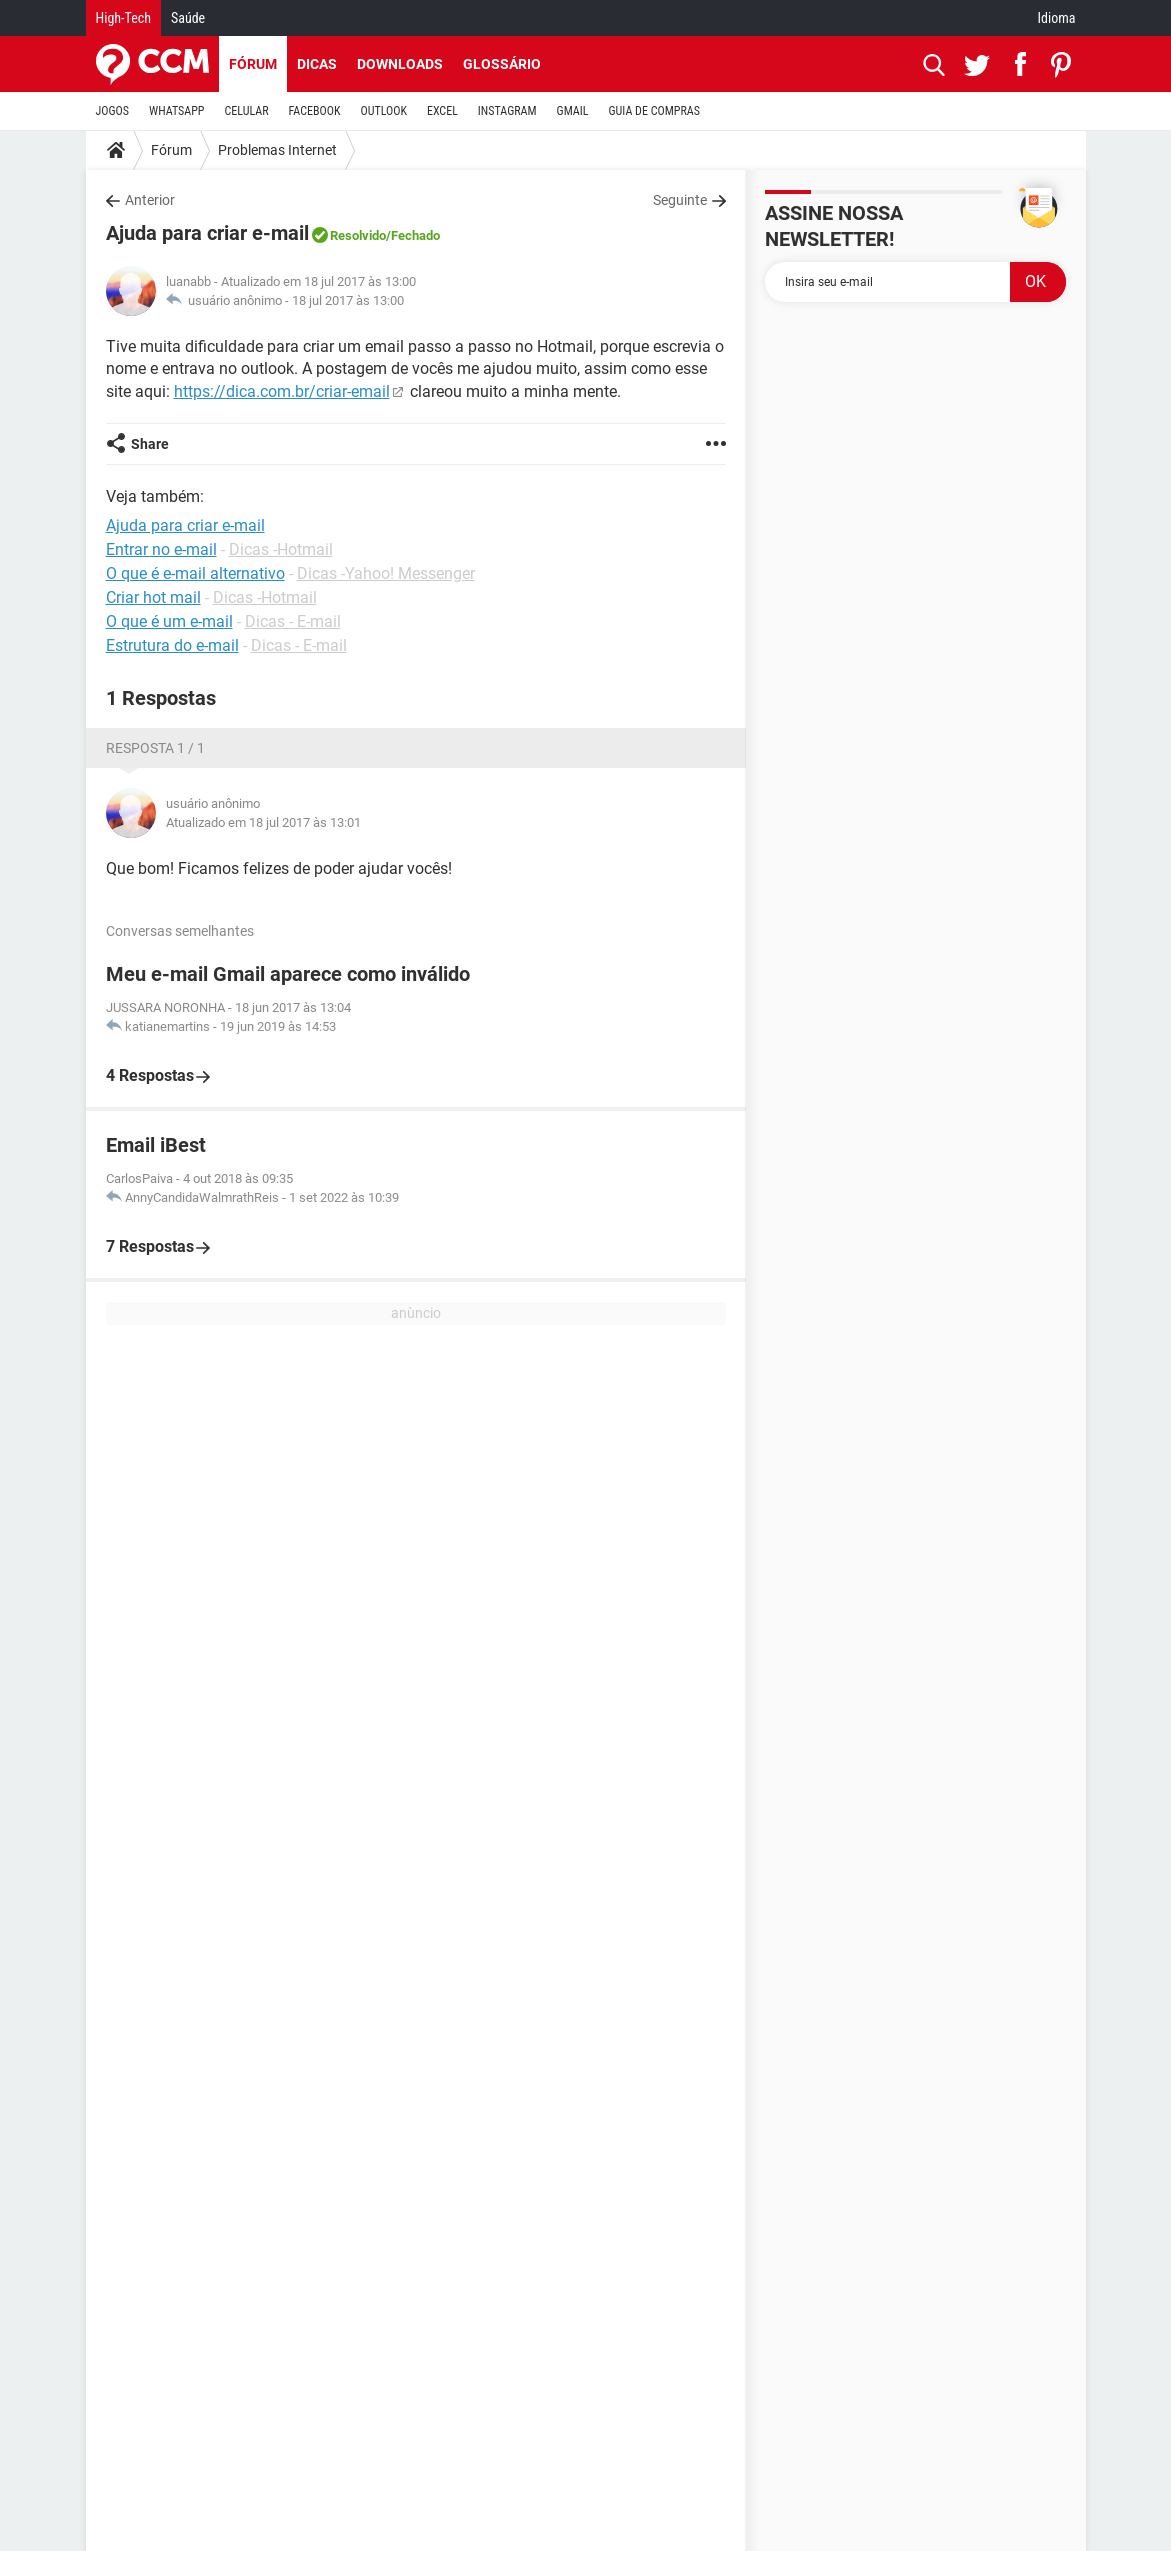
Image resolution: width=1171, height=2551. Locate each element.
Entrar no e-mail (161, 549)
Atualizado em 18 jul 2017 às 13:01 (263, 822)
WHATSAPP (176, 111)
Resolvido (358, 235)
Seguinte (680, 200)
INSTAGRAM (507, 111)
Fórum (253, 64)
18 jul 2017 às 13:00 (348, 300)
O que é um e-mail (169, 621)
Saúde (188, 18)
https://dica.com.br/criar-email (282, 391)
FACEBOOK (315, 111)
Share (150, 444)
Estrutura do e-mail (172, 645)
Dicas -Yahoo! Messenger (386, 573)
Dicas (317, 64)
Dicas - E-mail (293, 621)
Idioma (1057, 18)
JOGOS (113, 111)
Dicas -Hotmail (281, 549)
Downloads (400, 64)
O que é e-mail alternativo (195, 573)
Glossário (502, 64)
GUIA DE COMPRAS (654, 111)
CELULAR (247, 111)
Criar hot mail (153, 597)
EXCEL (442, 111)
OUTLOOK (383, 111)
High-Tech (123, 18)
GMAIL (573, 111)
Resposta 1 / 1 (155, 748)
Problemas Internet (277, 150)
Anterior (150, 200)
